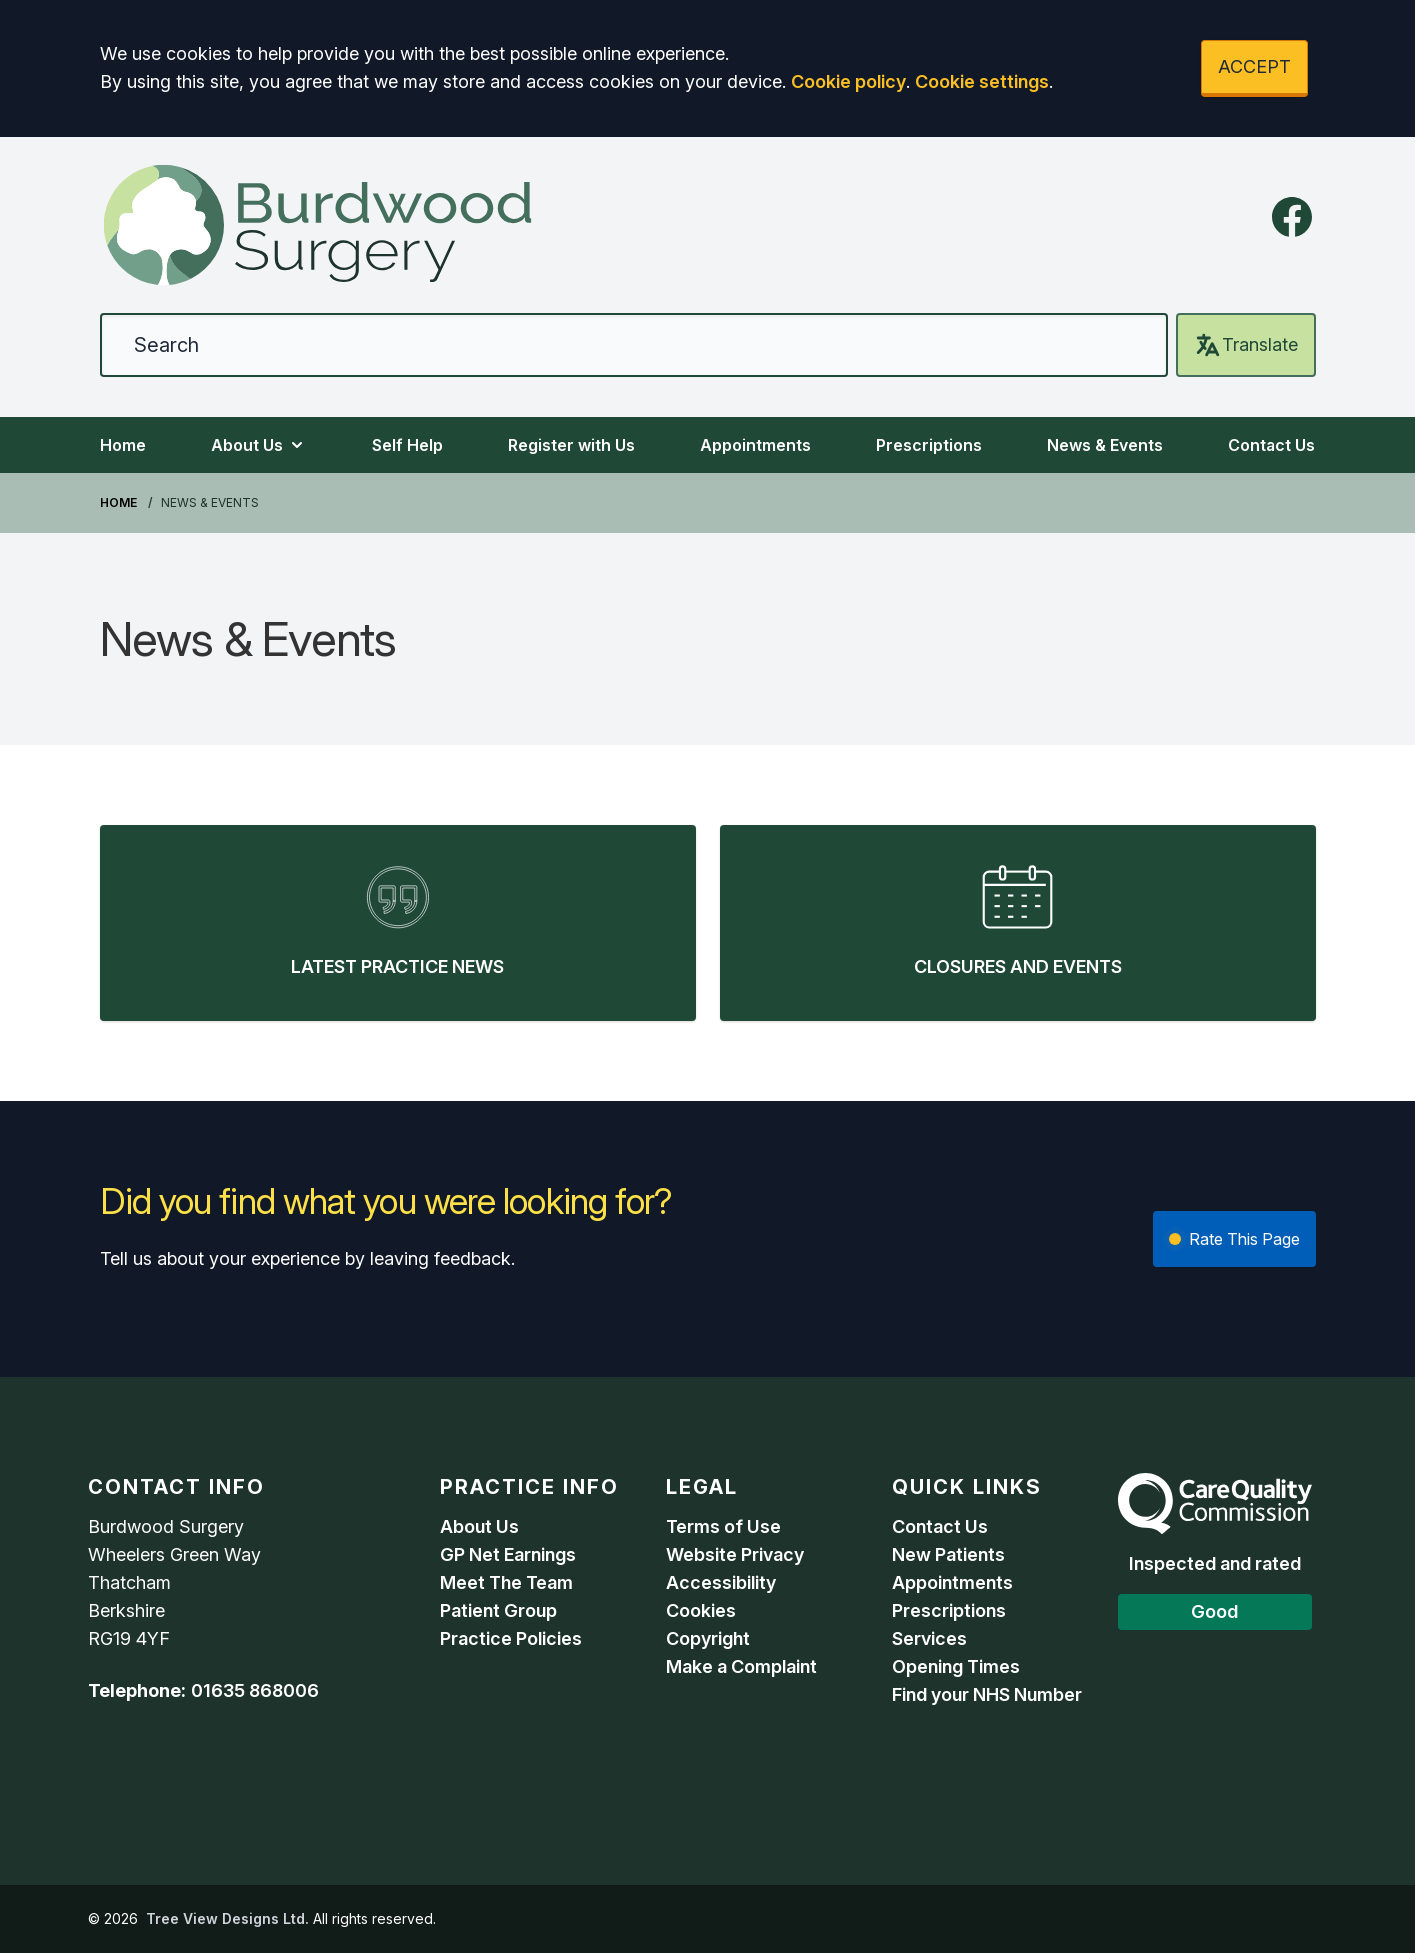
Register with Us (571, 445)
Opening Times (956, 1666)
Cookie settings (982, 81)
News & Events (1105, 445)
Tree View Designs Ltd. (227, 1918)
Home (123, 445)
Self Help (407, 445)
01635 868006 (255, 1690)
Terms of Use (723, 1526)
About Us (259, 445)
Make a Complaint (741, 1666)
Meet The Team (506, 1582)
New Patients (948, 1554)
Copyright (708, 1638)
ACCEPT (1254, 66)
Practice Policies (511, 1638)
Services (929, 1638)
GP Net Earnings (508, 1554)
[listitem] (398, 923)
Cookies (701, 1610)
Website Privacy (735, 1554)
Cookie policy (848, 81)
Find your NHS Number (987, 1694)
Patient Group (498, 1610)
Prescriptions (929, 445)
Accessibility (721, 1582)
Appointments (755, 445)
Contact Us (1271, 445)
